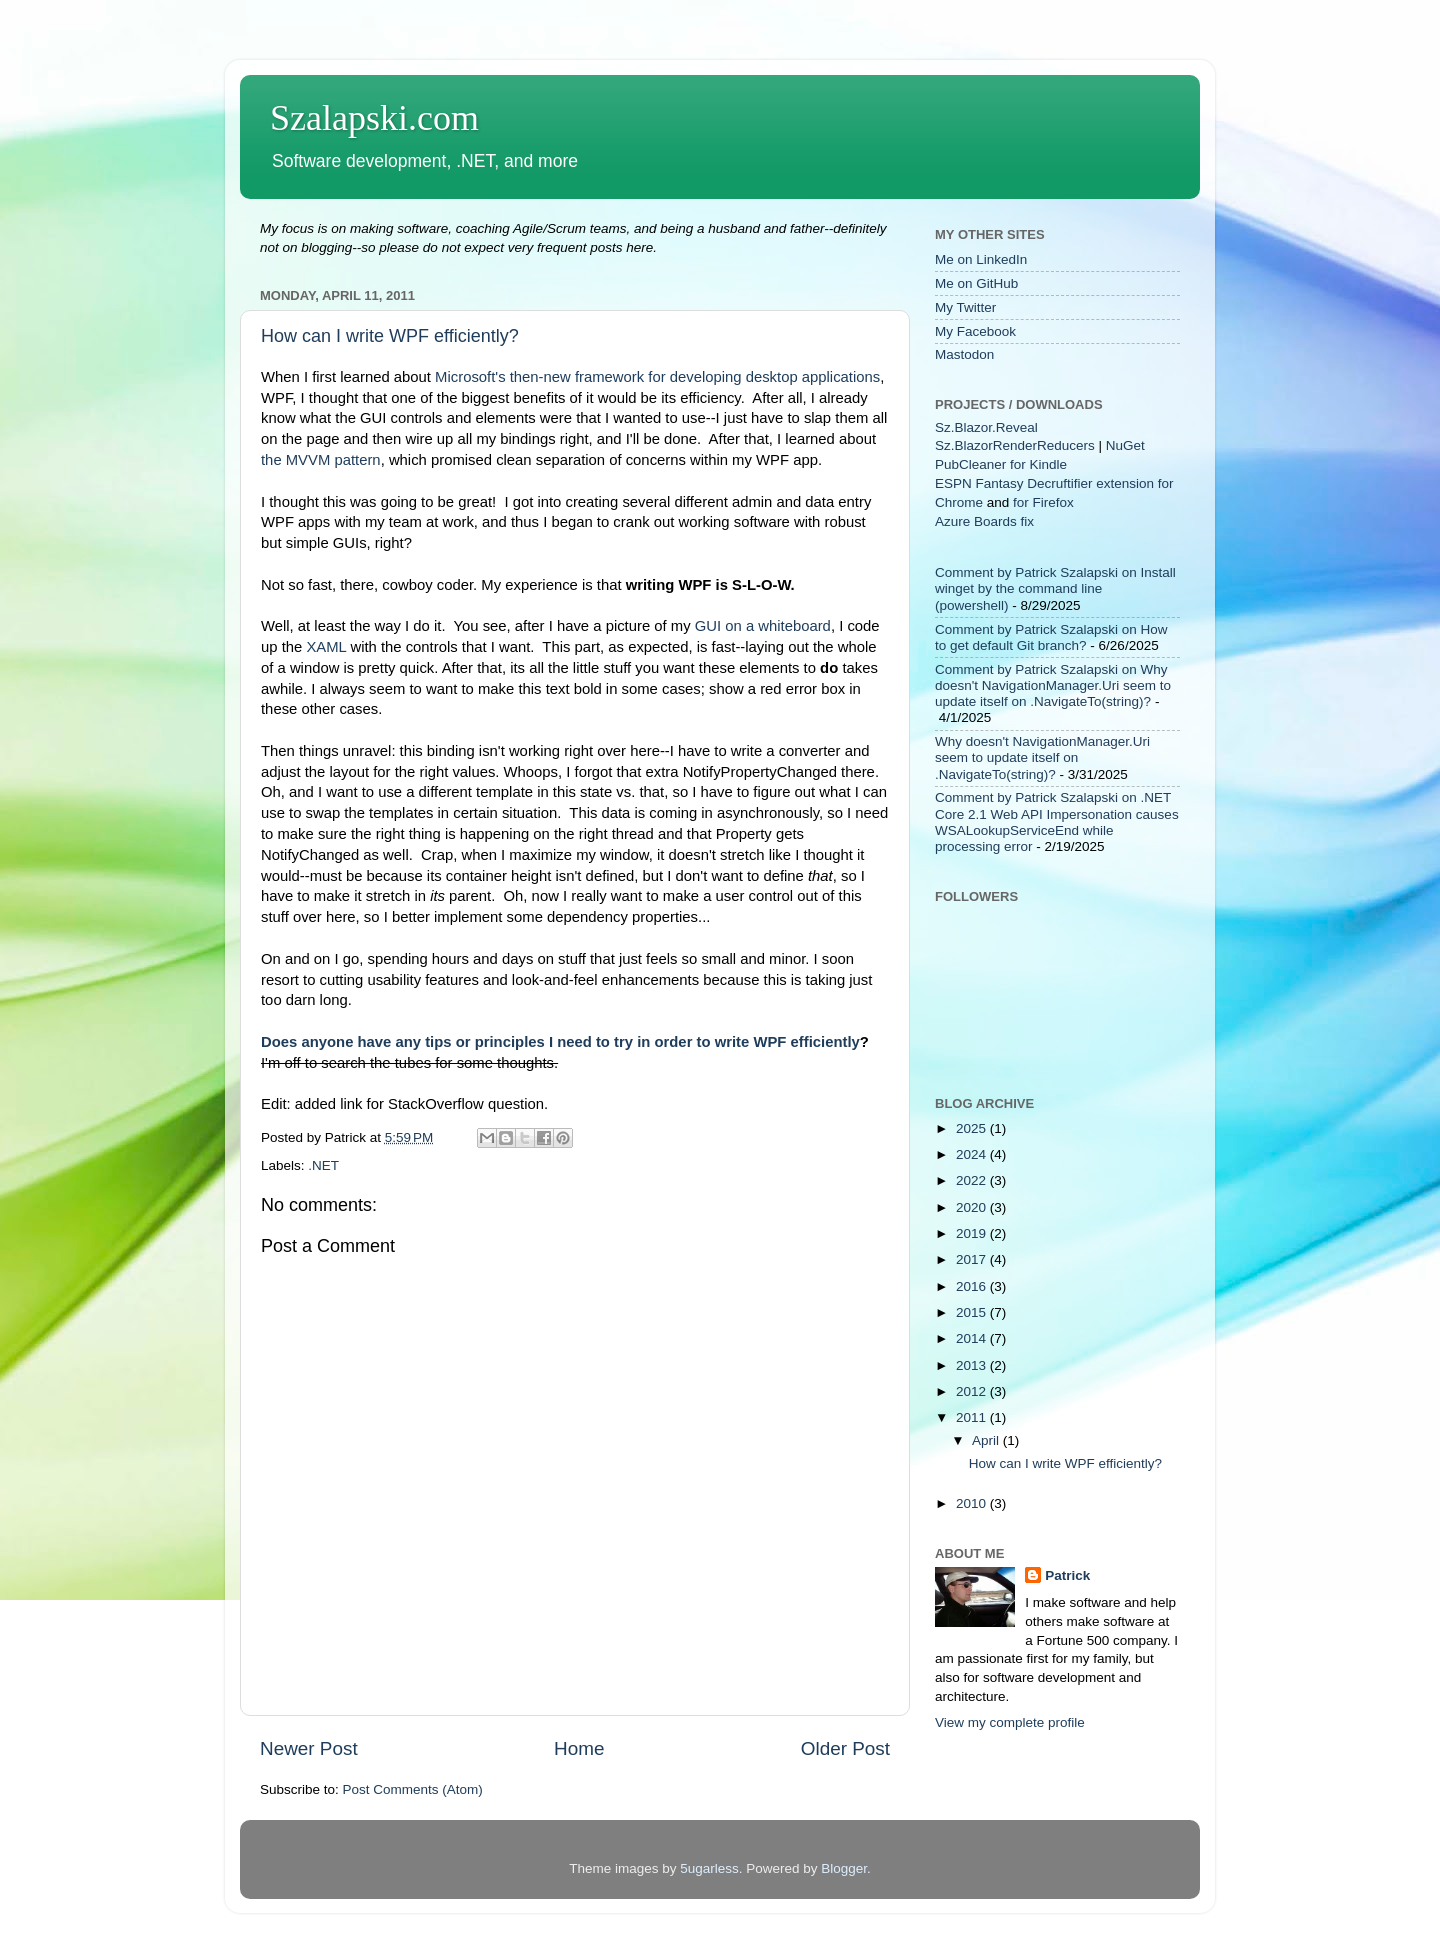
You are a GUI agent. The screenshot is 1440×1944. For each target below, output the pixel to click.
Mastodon (964, 354)
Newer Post (309, 1748)
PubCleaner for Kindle (1001, 464)
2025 (973, 1128)
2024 (973, 1154)
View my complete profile (1010, 1722)
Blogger (844, 1868)
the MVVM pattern (321, 460)
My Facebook (975, 331)
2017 (973, 1259)
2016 (973, 1286)
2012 (973, 1391)
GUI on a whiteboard (763, 626)
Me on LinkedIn (981, 259)
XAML (326, 647)
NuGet (1125, 445)
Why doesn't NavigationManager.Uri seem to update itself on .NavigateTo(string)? (1042, 757)
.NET (323, 1165)
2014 (973, 1338)
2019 (973, 1233)
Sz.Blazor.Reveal (986, 427)
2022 (973, 1180)
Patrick (1067, 1575)
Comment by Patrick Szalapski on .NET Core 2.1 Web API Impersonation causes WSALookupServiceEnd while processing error (1057, 822)
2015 (973, 1312)
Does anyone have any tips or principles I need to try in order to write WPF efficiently (560, 1042)
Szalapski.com (374, 118)
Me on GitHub (976, 283)
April (987, 1440)
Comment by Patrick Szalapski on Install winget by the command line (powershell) (1055, 588)
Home (579, 1748)
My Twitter (965, 307)
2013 (973, 1365)
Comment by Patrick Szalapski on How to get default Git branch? (1051, 637)
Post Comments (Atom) (413, 1789)
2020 (973, 1207)
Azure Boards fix (984, 521)
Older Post (845, 1748)
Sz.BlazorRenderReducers (1015, 445)
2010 (973, 1503)
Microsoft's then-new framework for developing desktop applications (657, 377)
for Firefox (1043, 502)
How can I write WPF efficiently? (390, 336)
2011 (973, 1417)
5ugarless (709, 1868)
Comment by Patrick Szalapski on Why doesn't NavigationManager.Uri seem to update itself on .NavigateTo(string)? (1053, 685)
